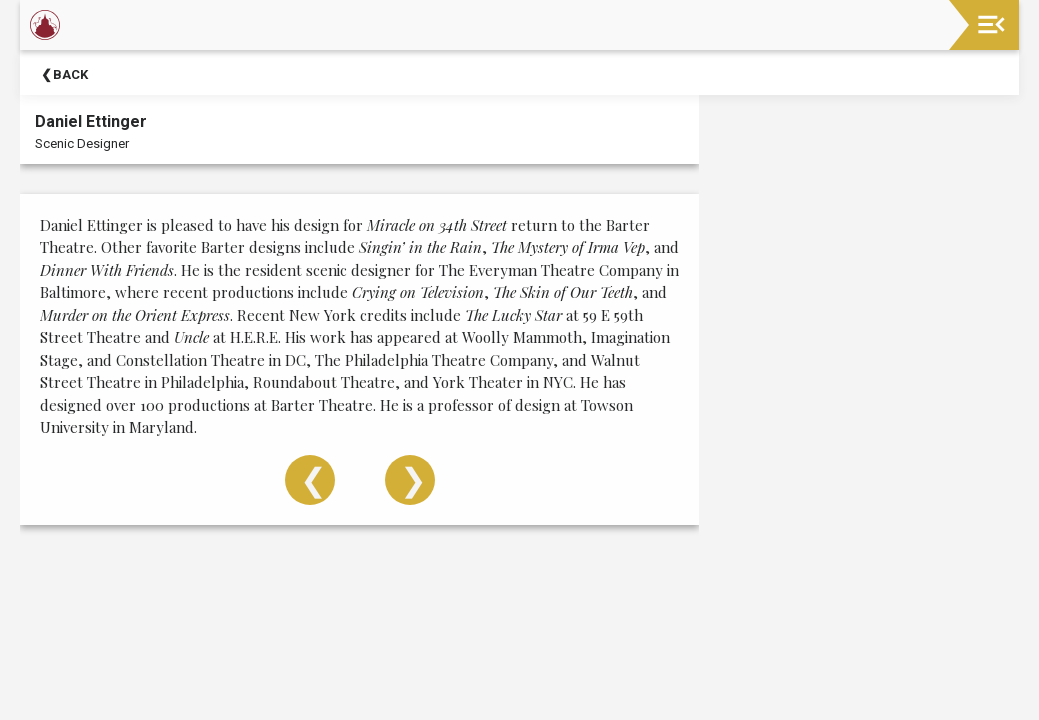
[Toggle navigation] (991, 24)
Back (70, 74)
